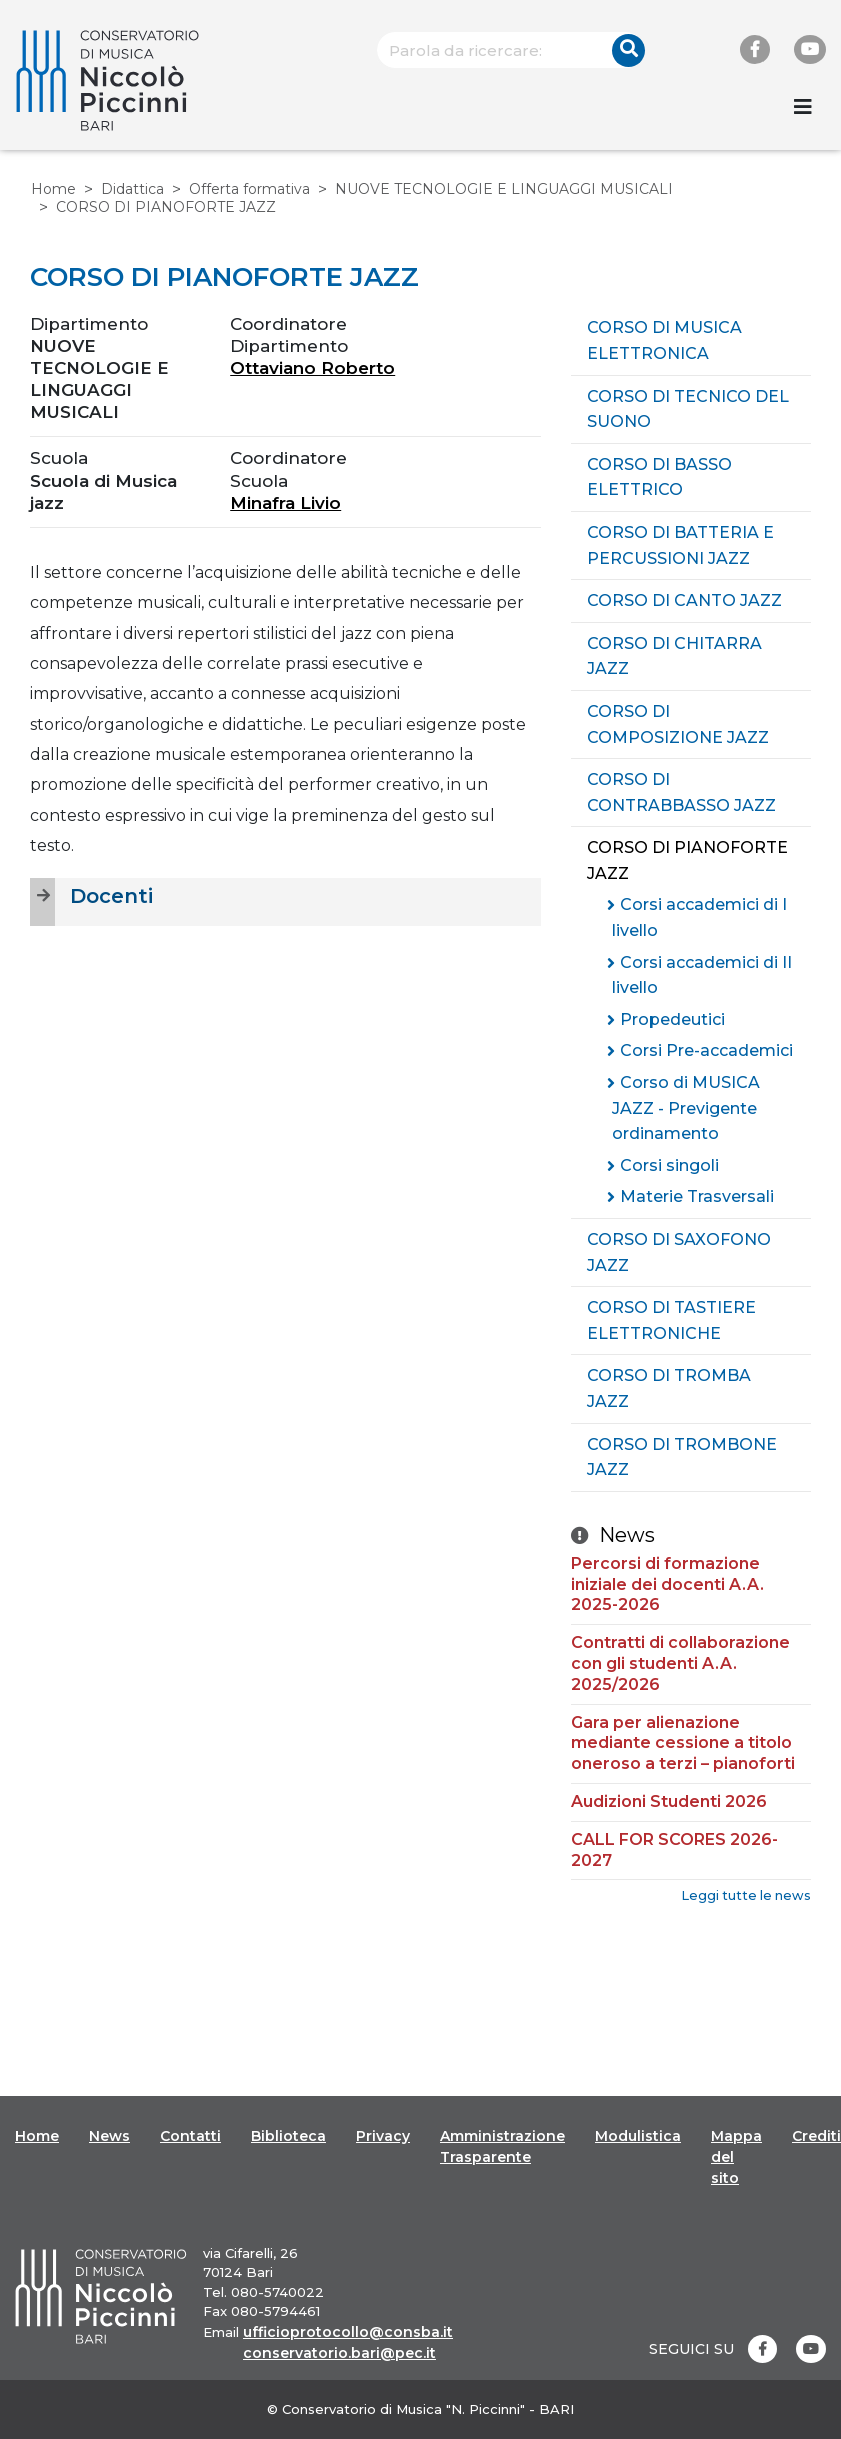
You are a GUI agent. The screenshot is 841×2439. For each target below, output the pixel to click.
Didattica (132, 189)
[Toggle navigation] (803, 107)
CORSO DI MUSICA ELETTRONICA (664, 340)
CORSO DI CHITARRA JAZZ (674, 656)
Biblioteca (288, 2136)
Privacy (383, 2136)
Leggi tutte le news (746, 1895)
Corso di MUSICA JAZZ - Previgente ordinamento (686, 1108)
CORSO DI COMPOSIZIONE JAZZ (678, 724)
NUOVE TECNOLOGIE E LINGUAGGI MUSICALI (504, 189)
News (109, 2136)
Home (53, 189)
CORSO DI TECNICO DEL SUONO (688, 409)
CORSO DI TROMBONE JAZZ (682, 1457)
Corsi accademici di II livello (702, 975)
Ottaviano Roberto (312, 368)
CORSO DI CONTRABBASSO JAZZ (681, 792)
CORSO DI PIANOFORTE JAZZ (687, 860)
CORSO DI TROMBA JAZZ (669, 1388)
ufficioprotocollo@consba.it (348, 2332)
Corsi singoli (669, 1165)
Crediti (816, 2136)
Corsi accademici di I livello (699, 917)
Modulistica (638, 2136)
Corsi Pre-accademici (706, 1050)
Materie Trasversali (697, 1196)
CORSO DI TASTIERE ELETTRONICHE (671, 1320)
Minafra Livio (285, 503)
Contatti (190, 2136)
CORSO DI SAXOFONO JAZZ (679, 1252)
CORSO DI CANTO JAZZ (684, 600)
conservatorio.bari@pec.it (339, 2353)
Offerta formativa (249, 189)
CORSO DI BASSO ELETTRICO (659, 477)
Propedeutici (672, 1019)
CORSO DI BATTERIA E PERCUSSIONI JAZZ (680, 545)
